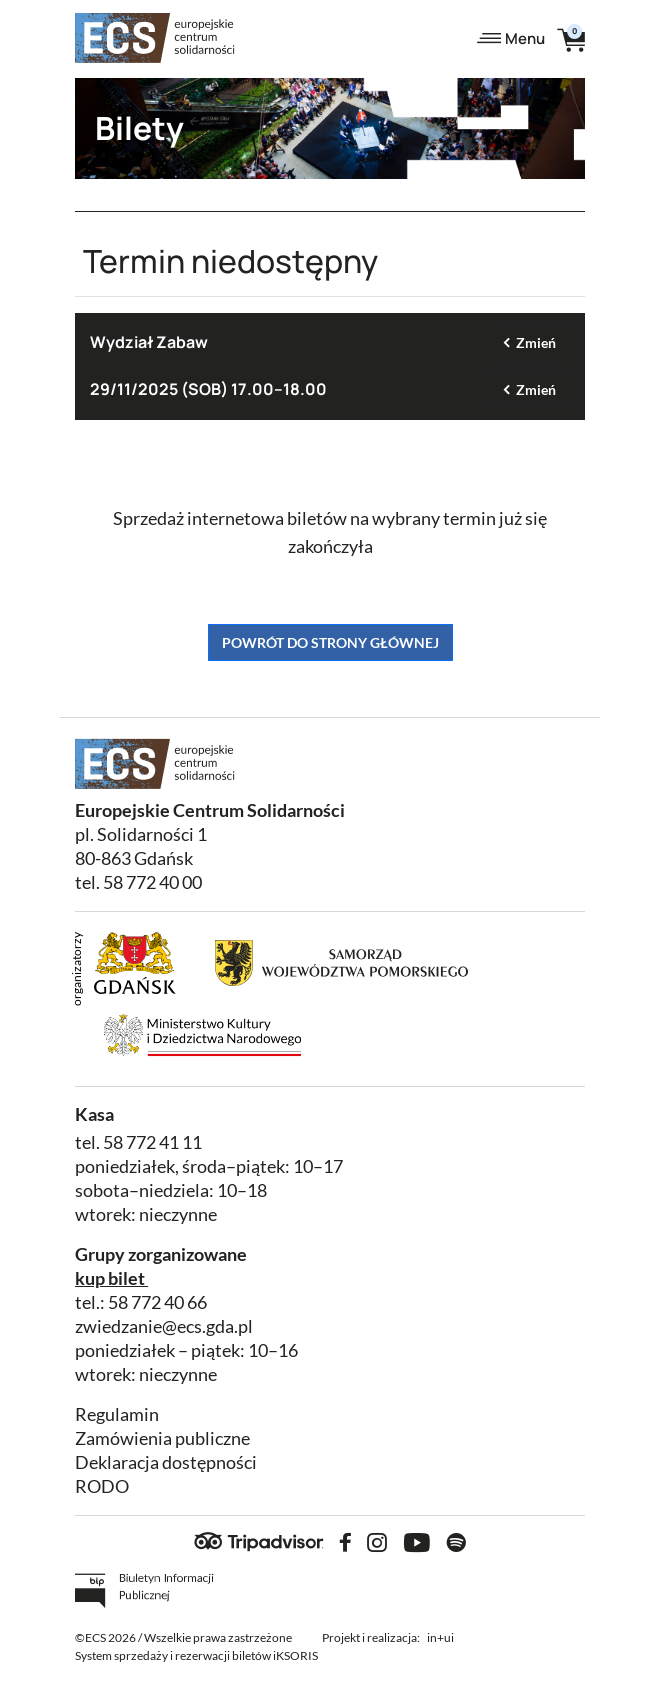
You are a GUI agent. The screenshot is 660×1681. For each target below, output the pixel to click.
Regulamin (117, 1414)
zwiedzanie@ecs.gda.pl (164, 1326)
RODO (102, 1486)
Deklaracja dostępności (166, 1462)
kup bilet (110, 1278)
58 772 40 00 (152, 882)
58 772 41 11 (152, 1142)
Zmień (536, 342)
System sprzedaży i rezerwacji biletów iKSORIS (196, 1655)
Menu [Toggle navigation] (511, 38)
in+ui (440, 1637)
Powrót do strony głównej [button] (330, 642)
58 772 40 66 (157, 1302)
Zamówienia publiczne (162, 1438)
